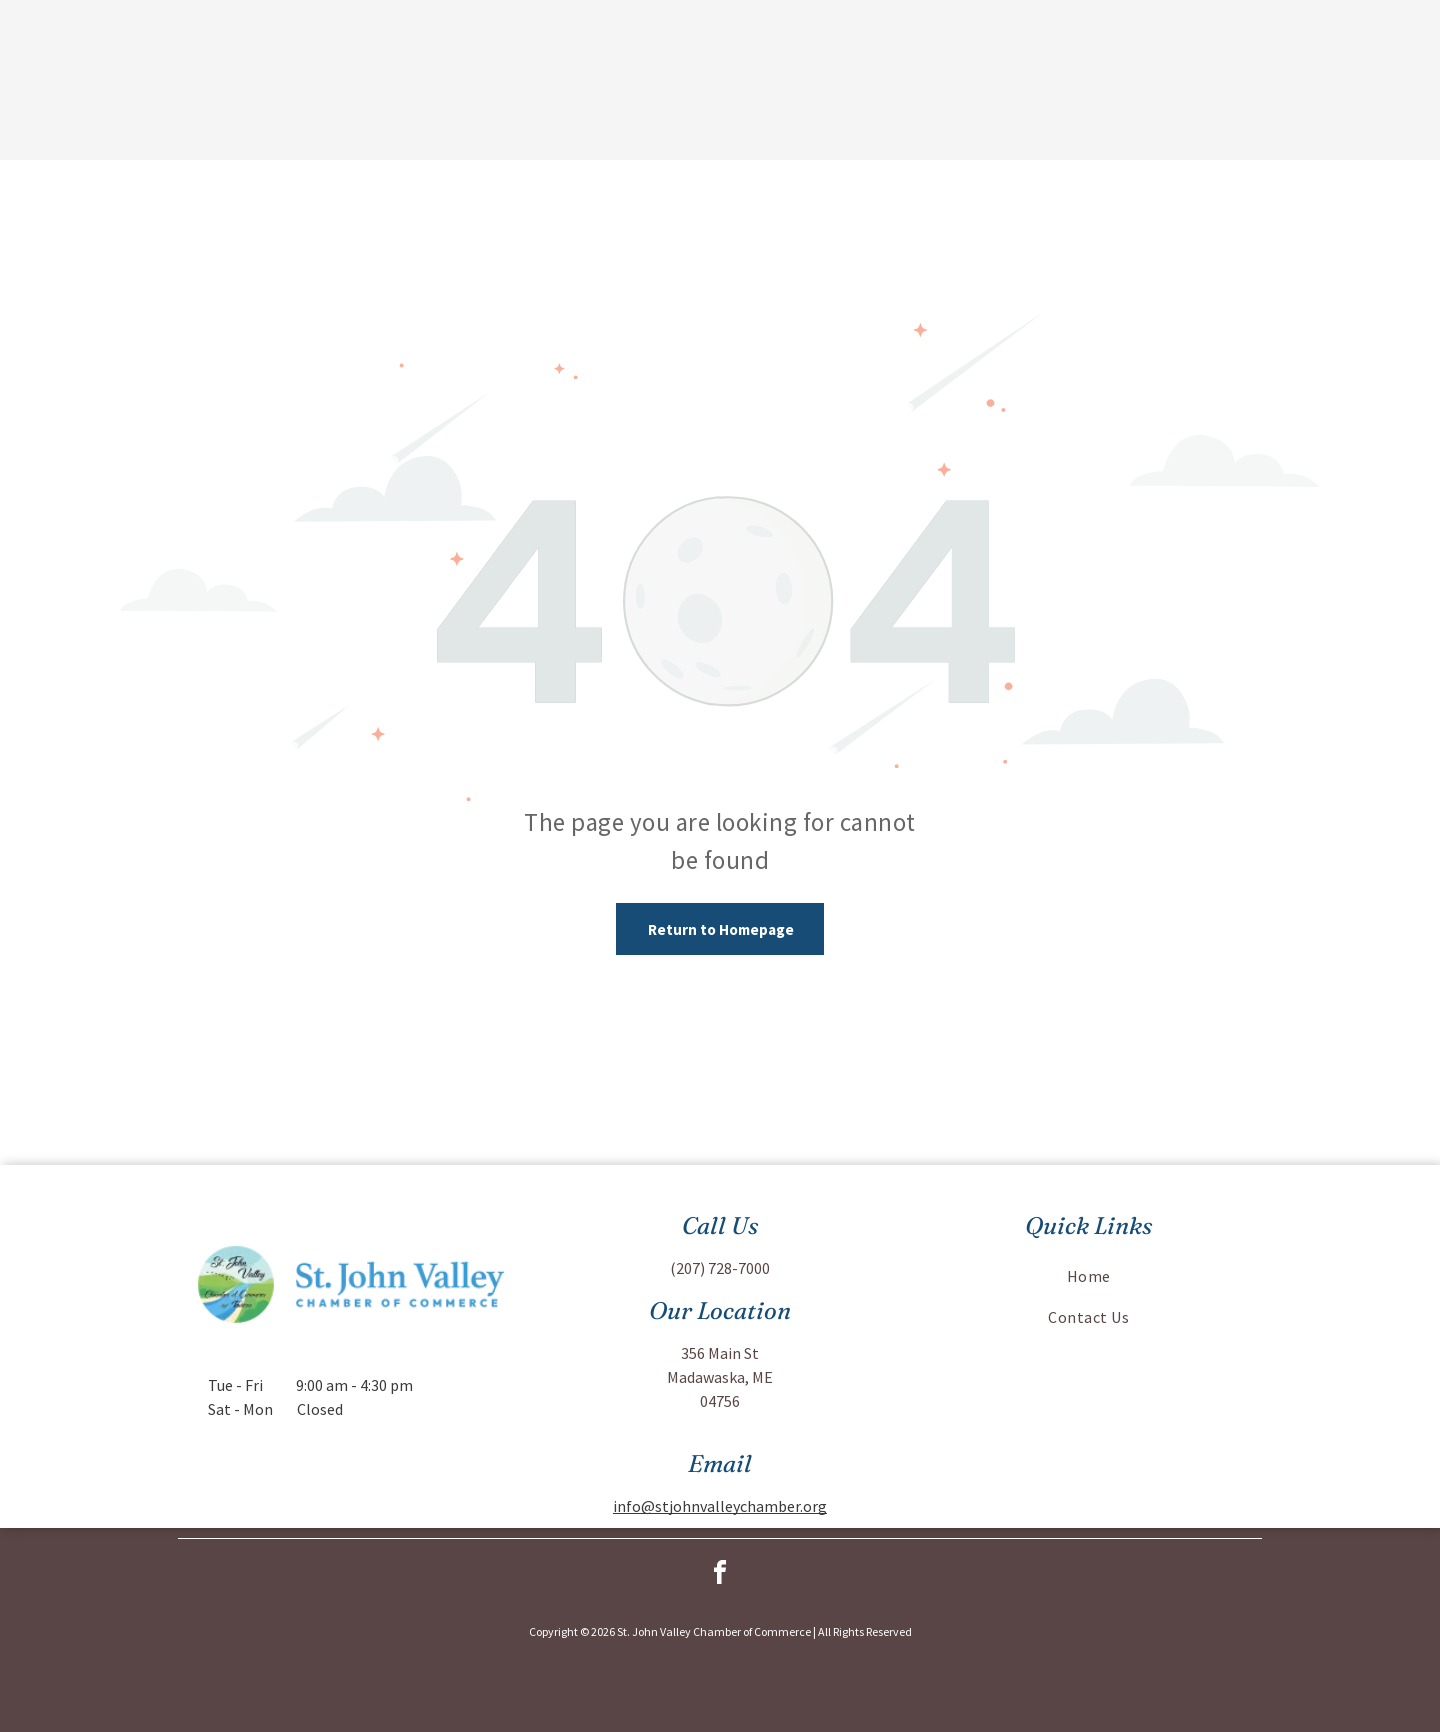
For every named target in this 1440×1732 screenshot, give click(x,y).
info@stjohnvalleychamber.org (720, 1506)
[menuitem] (1088, 1276)
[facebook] (720, 1575)
